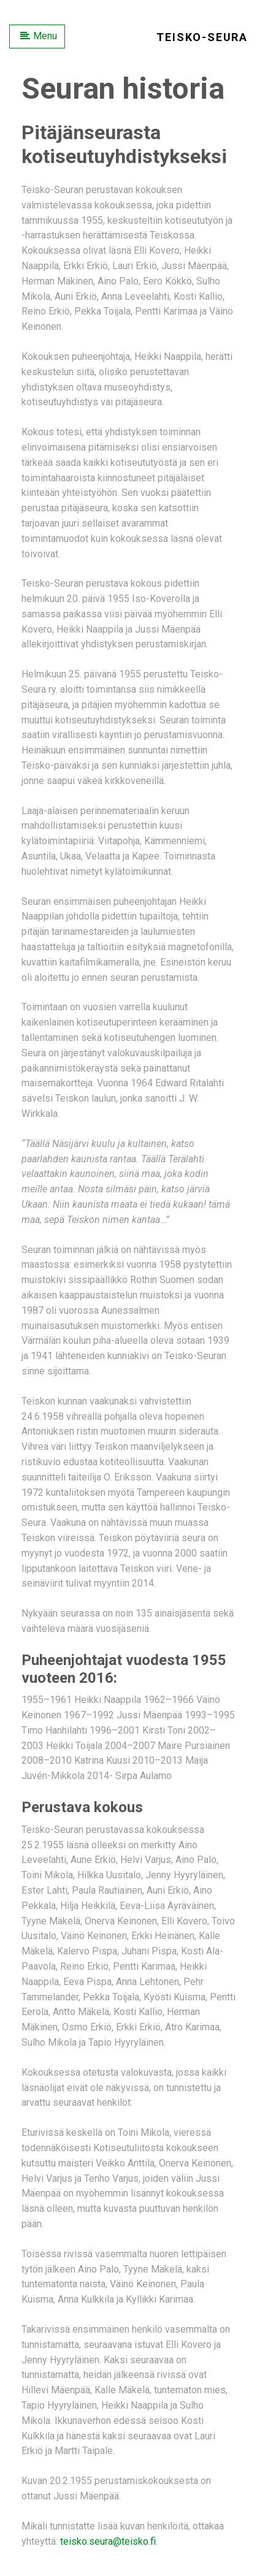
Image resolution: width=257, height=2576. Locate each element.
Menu (38, 36)
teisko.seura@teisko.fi (108, 2541)
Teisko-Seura (202, 37)
